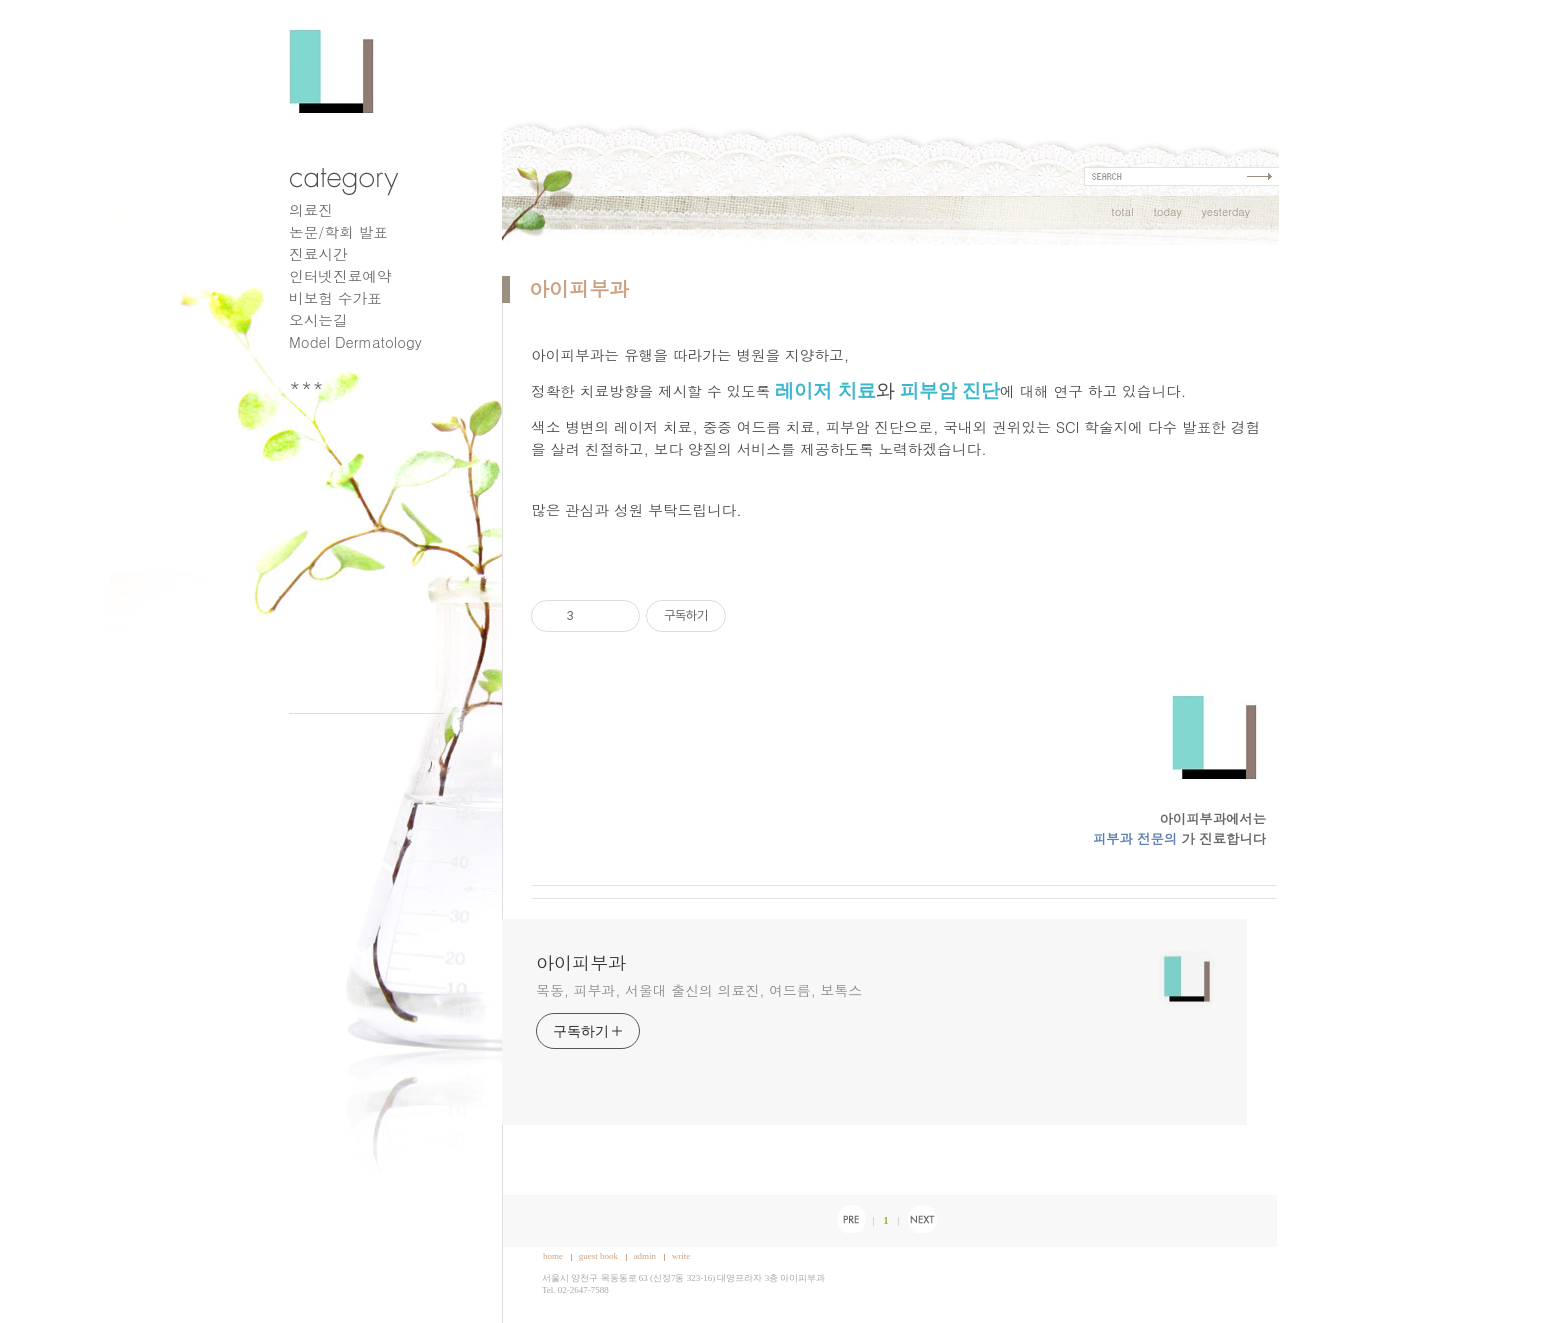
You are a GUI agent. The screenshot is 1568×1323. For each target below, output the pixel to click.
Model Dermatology (355, 341)
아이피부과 (579, 288)
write (681, 1256)
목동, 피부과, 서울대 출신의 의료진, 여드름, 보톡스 (699, 990)
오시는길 (318, 319)
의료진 (311, 209)
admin (645, 1256)
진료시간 (318, 253)
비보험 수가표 (335, 297)
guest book (598, 1256)
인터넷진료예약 (340, 275)
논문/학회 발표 (338, 231)
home (553, 1256)
